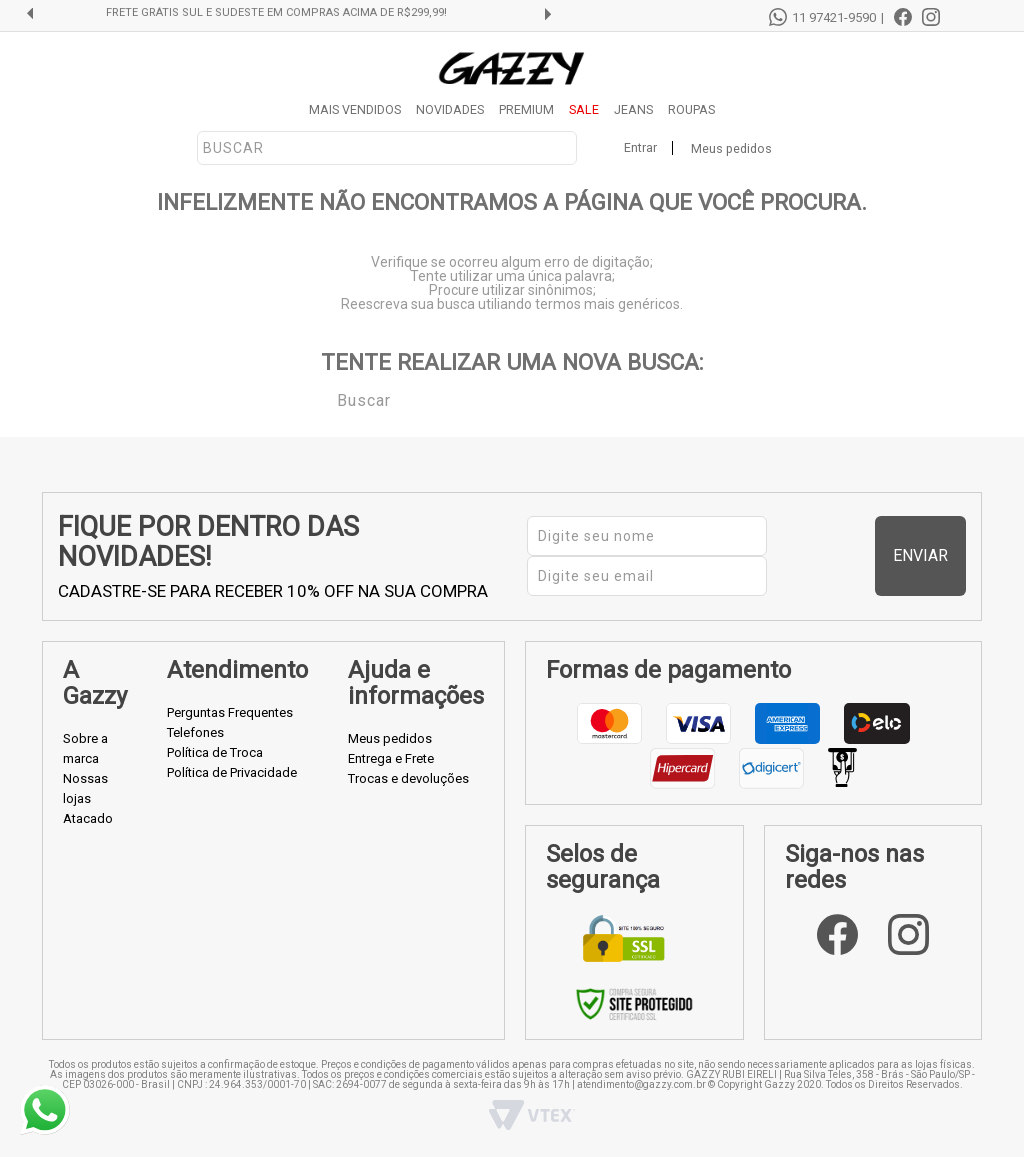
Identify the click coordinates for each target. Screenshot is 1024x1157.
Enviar (928, 555)
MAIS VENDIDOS (355, 109)
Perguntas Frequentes (230, 712)
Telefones (195, 732)
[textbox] (387, 148)
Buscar (323, 399)
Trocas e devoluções (408, 778)
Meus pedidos (731, 148)
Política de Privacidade (232, 772)
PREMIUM (526, 109)
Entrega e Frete (391, 758)
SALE (584, 109)
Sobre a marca (85, 748)
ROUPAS (691, 109)
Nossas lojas (85, 788)
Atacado (88, 818)
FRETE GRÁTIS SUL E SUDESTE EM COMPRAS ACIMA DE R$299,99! (302, 13)
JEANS (633, 109)
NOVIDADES (450, 109)
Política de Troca (215, 752)
